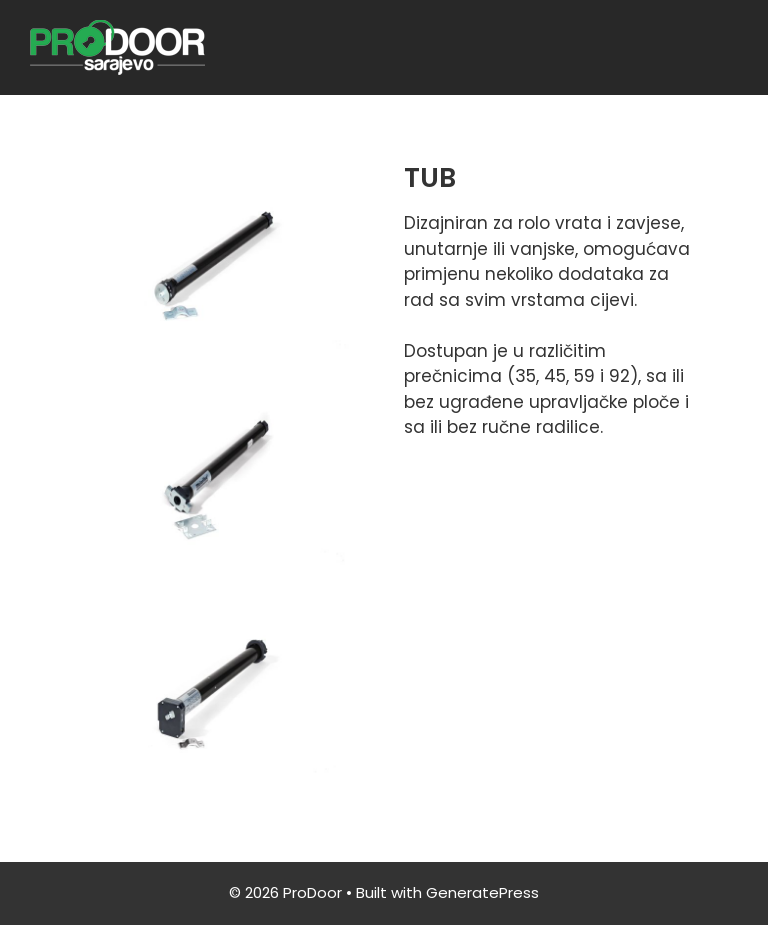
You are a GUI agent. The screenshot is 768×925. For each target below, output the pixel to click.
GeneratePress (482, 892)
